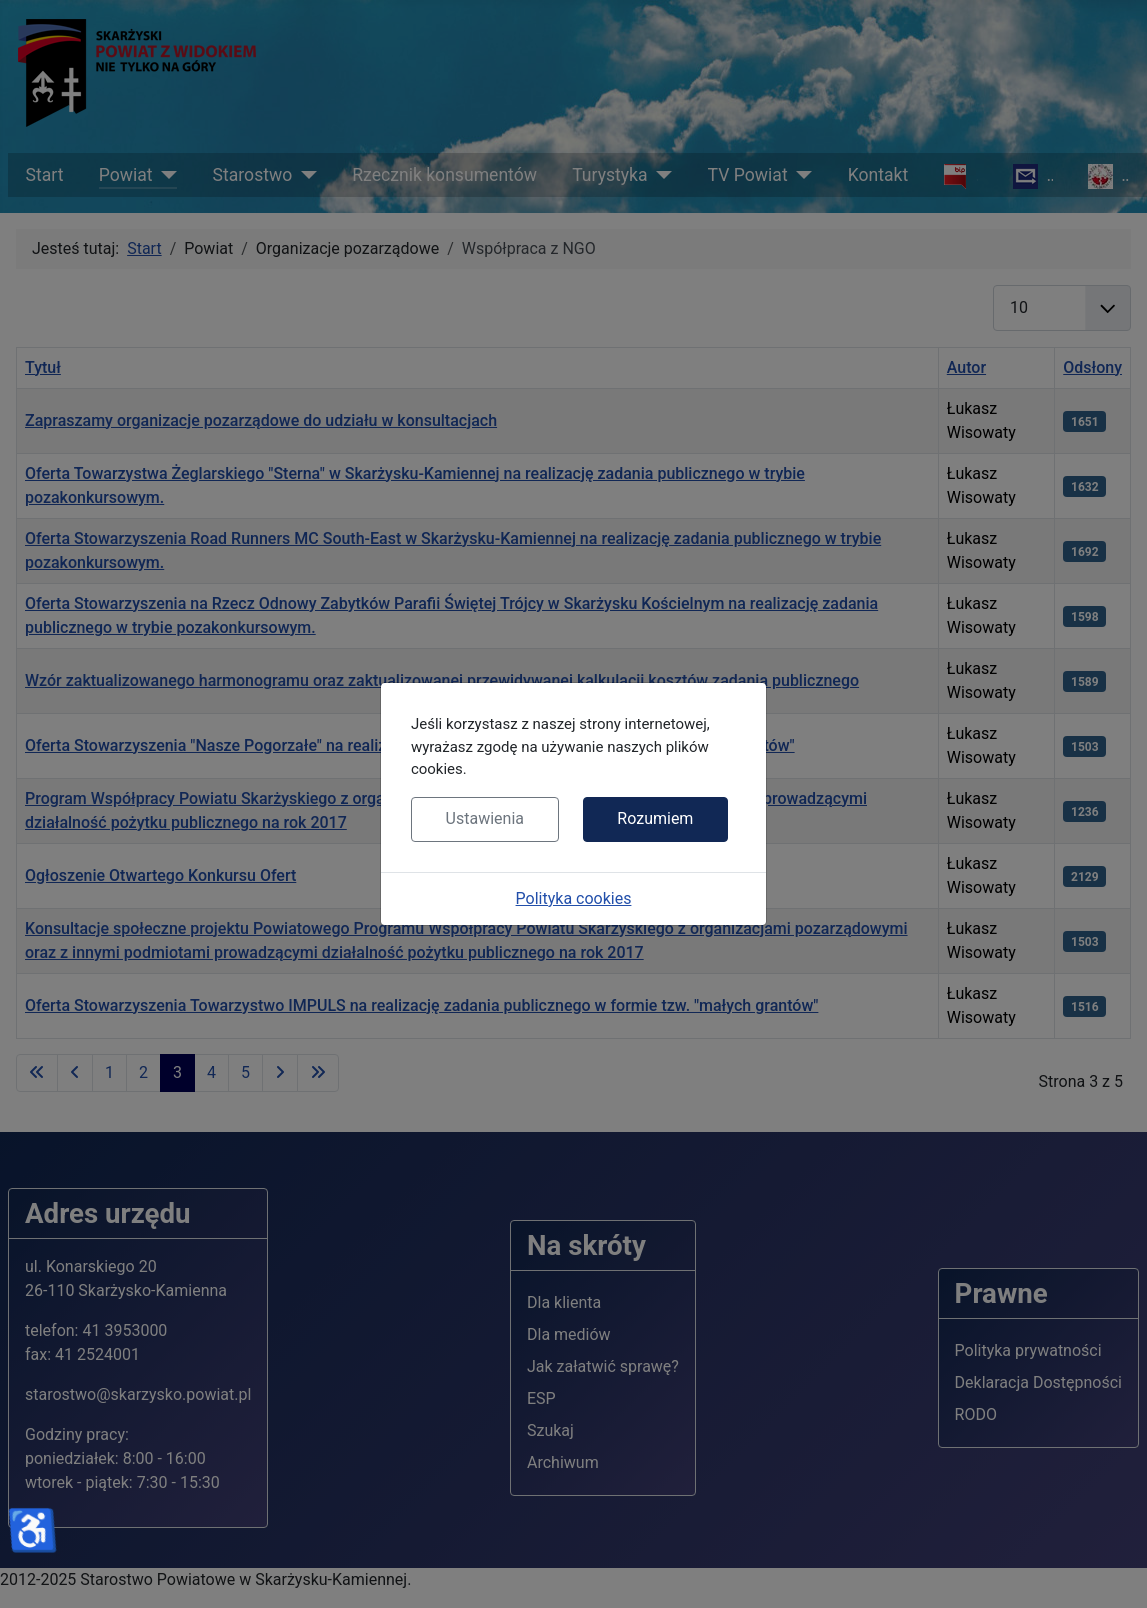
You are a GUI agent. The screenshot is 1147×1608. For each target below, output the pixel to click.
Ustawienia (485, 818)
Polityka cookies (574, 898)
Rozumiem (655, 818)
